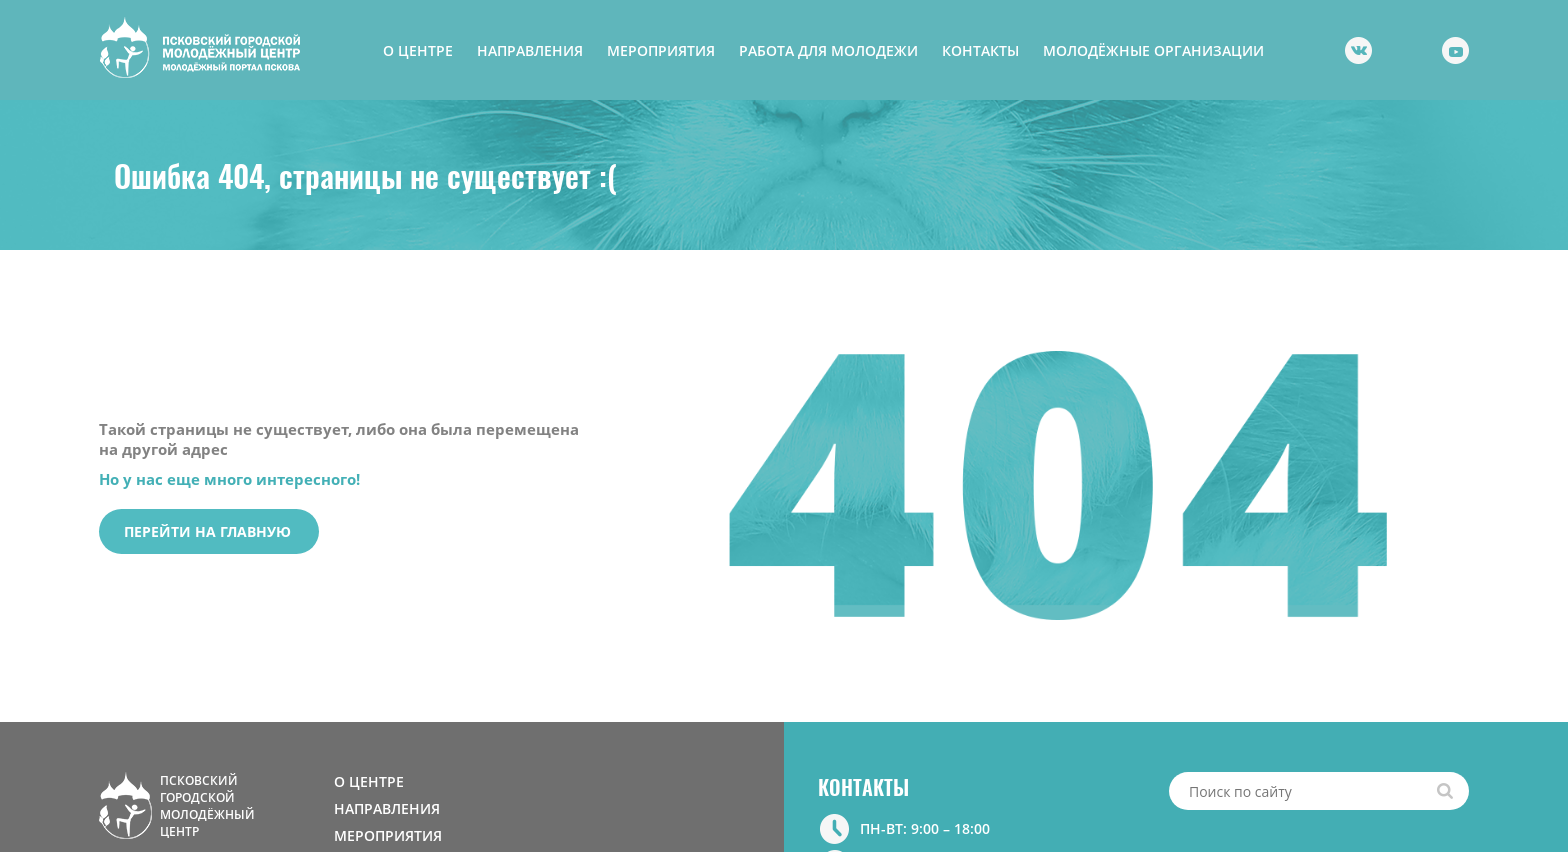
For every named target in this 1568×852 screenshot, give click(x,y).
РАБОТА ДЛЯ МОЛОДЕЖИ (828, 50)
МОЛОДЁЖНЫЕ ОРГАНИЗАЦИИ (1153, 50)
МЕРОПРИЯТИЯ (661, 50)
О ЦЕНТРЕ (418, 50)
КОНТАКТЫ (980, 50)
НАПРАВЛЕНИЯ (530, 50)
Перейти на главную (207, 531)
